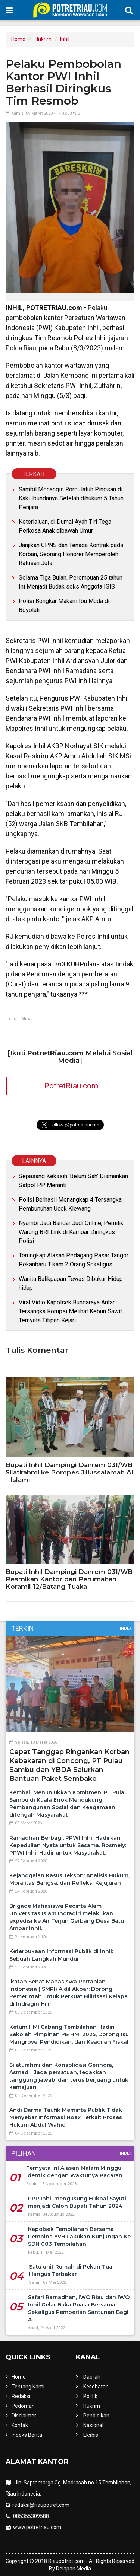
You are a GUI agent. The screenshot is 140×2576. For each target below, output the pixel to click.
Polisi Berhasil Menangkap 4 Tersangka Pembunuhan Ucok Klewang (70, 1204)
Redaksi (21, 2396)
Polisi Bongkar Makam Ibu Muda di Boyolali (64, 605)
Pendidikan (96, 2416)
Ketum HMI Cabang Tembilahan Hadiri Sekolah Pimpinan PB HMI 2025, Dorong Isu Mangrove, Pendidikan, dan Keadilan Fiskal (69, 2034)
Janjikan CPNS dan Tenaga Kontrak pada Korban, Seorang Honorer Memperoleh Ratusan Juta (71, 554)
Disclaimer (24, 2416)
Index (126, 1628)
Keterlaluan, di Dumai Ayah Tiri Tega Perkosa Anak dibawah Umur (65, 526)
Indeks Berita (27, 2435)
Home (18, 39)
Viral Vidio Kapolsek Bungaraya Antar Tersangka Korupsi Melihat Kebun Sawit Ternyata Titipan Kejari (70, 1311)
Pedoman (23, 2406)
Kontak (20, 2425)
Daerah (91, 2377)
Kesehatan (96, 2387)
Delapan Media (73, 2569)
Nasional (93, 2425)
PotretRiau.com (71, 1085)
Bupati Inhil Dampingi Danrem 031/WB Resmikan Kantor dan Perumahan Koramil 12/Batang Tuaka (69, 1579)
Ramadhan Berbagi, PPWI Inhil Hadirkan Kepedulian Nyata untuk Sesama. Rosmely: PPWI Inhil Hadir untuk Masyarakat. (67, 1845)
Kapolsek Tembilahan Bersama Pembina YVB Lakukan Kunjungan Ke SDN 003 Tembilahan (79, 2236)
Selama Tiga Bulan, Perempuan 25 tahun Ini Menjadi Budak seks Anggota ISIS (70, 582)
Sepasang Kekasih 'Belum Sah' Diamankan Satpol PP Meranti (73, 1181)
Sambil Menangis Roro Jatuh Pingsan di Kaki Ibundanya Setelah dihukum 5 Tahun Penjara (71, 498)
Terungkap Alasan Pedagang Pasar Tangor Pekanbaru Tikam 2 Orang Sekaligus (73, 1260)
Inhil (64, 39)
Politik (90, 2396)
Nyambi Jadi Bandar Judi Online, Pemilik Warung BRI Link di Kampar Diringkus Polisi (71, 1232)
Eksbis (90, 2435)
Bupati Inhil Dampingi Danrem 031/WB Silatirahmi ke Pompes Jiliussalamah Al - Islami (69, 1472)
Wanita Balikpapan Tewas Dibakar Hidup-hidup (72, 1283)
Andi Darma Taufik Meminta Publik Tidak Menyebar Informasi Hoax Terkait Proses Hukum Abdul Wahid (65, 2117)
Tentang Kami (28, 2387)
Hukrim (43, 39)
